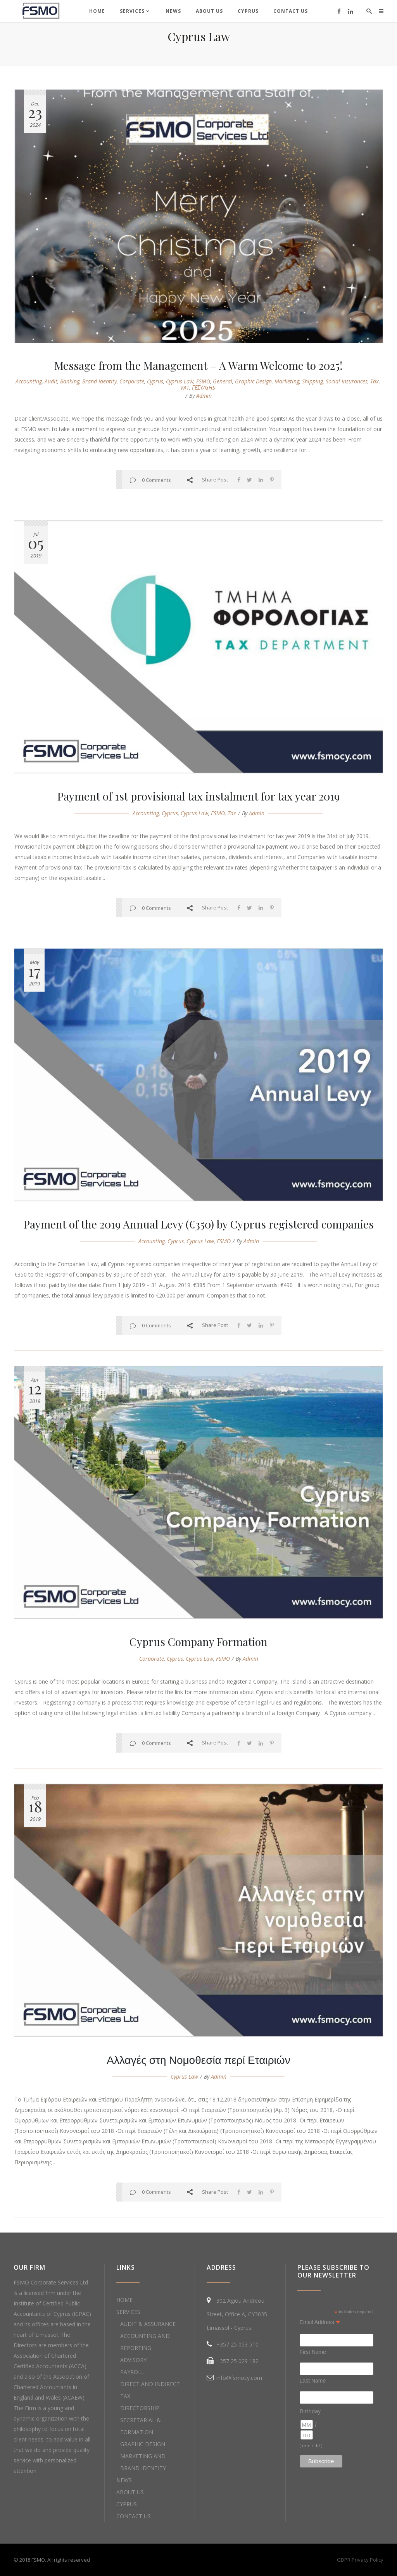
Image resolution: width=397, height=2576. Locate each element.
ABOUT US (130, 2492)
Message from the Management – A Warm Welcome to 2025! (198, 365)
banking (69, 381)
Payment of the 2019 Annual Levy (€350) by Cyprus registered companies (199, 1224)
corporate (131, 381)
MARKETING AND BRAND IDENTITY (143, 2462)
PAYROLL (132, 2372)
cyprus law (179, 381)
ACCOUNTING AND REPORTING (145, 2342)
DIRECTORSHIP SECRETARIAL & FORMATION (140, 2420)
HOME (124, 2299)
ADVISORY (133, 2360)
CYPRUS (126, 2504)
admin (204, 395)
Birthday (310, 2411)
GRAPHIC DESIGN (142, 2444)
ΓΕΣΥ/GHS (203, 387)
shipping (312, 381)
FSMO (203, 381)
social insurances (347, 381)
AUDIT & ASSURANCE (148, 2324)
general (222, 381)
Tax (374, 381)
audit (51, 381)
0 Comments (156, 479)
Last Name (313, 2381)
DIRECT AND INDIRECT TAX (150, 2390)
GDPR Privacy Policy (360, 2559)
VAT (184, 387)
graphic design (253, 381)
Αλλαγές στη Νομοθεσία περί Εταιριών (198, 2059)
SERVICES (128, 2311)
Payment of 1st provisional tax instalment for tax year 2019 (198, 796)
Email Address (320, 2321)
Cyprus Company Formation (198, 1641)
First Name (313, 2352)
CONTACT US (133, 2516)
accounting (29, 381)
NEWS (124, 2480)
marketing (286, 381)
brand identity (99, 381)
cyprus (155, 381)
